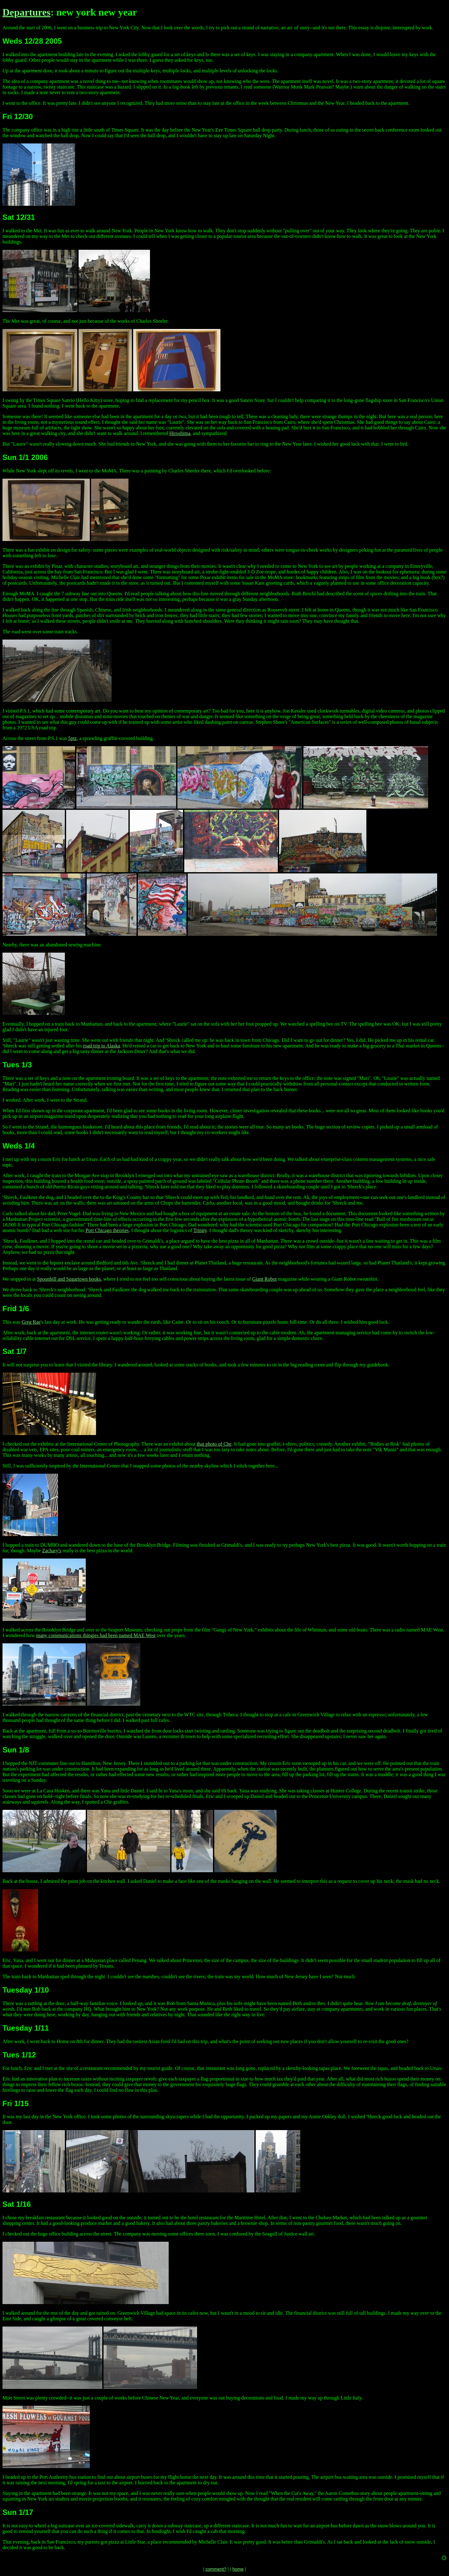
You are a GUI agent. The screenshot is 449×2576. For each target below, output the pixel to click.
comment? (215, 2569)
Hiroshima (180, 433)
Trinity (200, 1230)
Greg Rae (31, 1322)
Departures (26, 12)
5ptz (72, 738)
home (238, 2569)
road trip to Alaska (101, 1045)
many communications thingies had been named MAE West (96, 1635)
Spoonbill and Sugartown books (69, 1279)
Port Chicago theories (107, 1230)
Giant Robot (264, 1279)
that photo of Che (214, 1444)
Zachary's (51, 1550)
